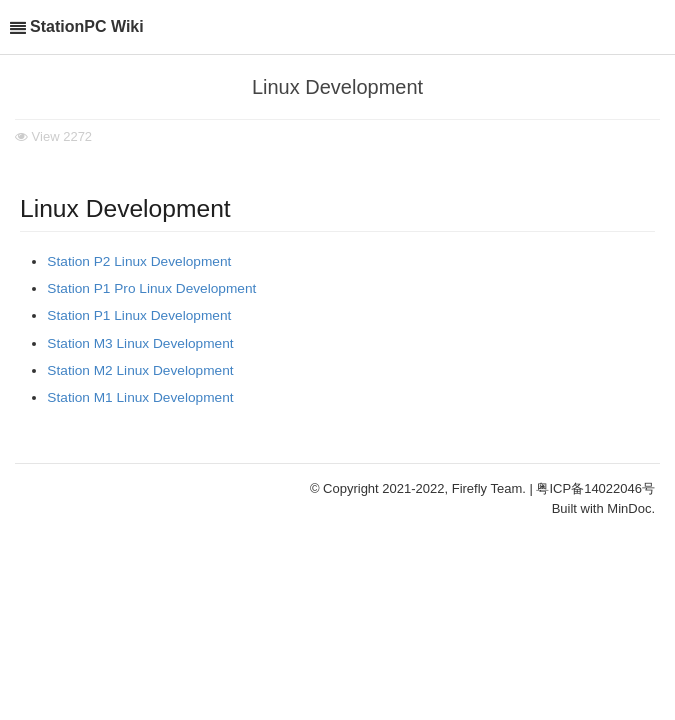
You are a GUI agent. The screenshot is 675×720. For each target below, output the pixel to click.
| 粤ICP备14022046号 (593, 488)
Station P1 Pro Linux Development (151, 288)
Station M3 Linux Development (140, 343)
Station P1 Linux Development (139, 315)
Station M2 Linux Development (140, 370)
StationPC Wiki (87, 26)
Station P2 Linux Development (139, 261)
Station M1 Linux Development (140, 397)
